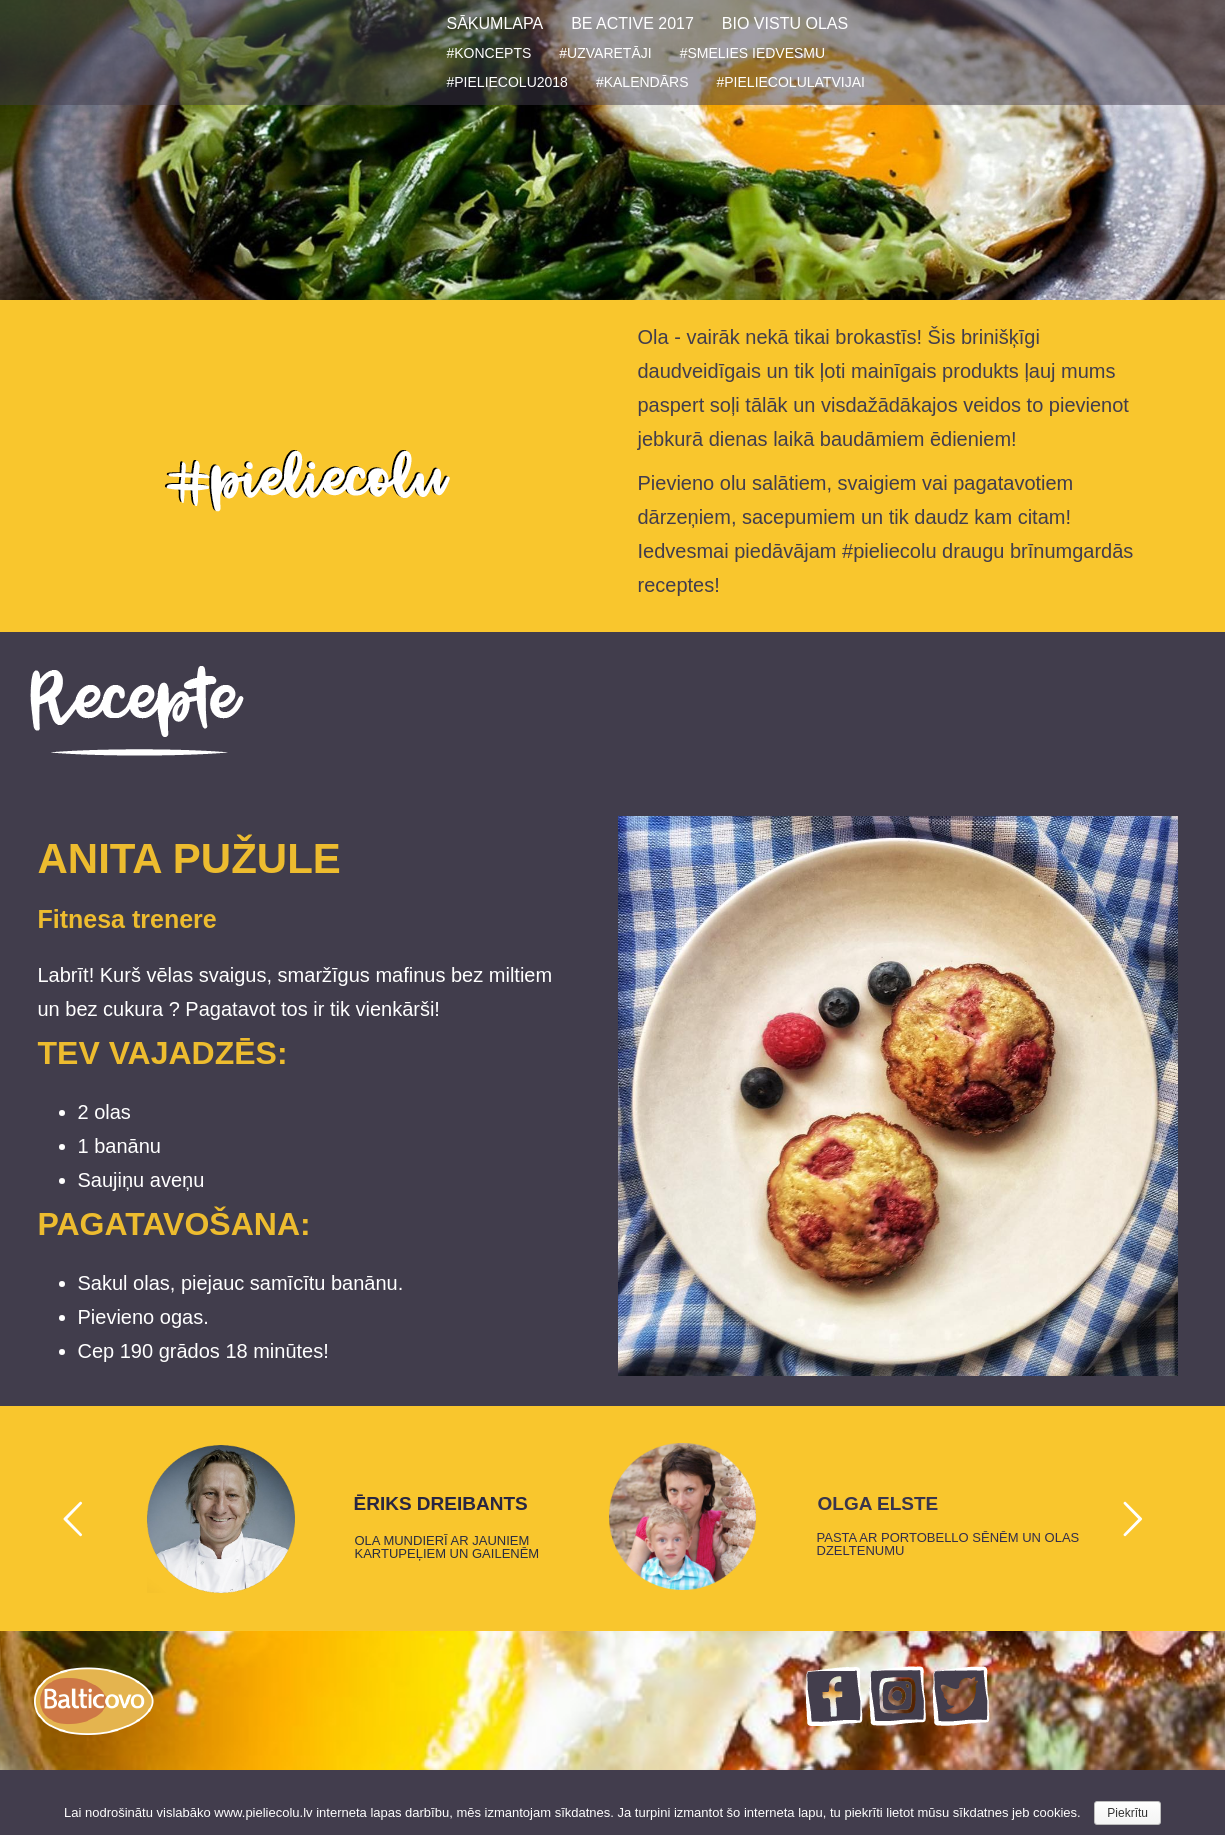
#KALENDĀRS (642, 82)
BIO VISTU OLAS (785, 23)
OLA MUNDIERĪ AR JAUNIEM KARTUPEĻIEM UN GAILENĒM (447, 1547)
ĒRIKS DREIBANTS (441, 1504)
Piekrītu (1127, 1813)
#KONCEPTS (489, 53)
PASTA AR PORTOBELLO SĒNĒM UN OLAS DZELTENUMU (948, 1544)
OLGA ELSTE (878, 1504)
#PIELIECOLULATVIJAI (791, 82)
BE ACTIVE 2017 (632, 23)
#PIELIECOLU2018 (507, 82)
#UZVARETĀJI (605, 53)
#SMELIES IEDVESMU (753, 53)
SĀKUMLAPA (495, 23)
